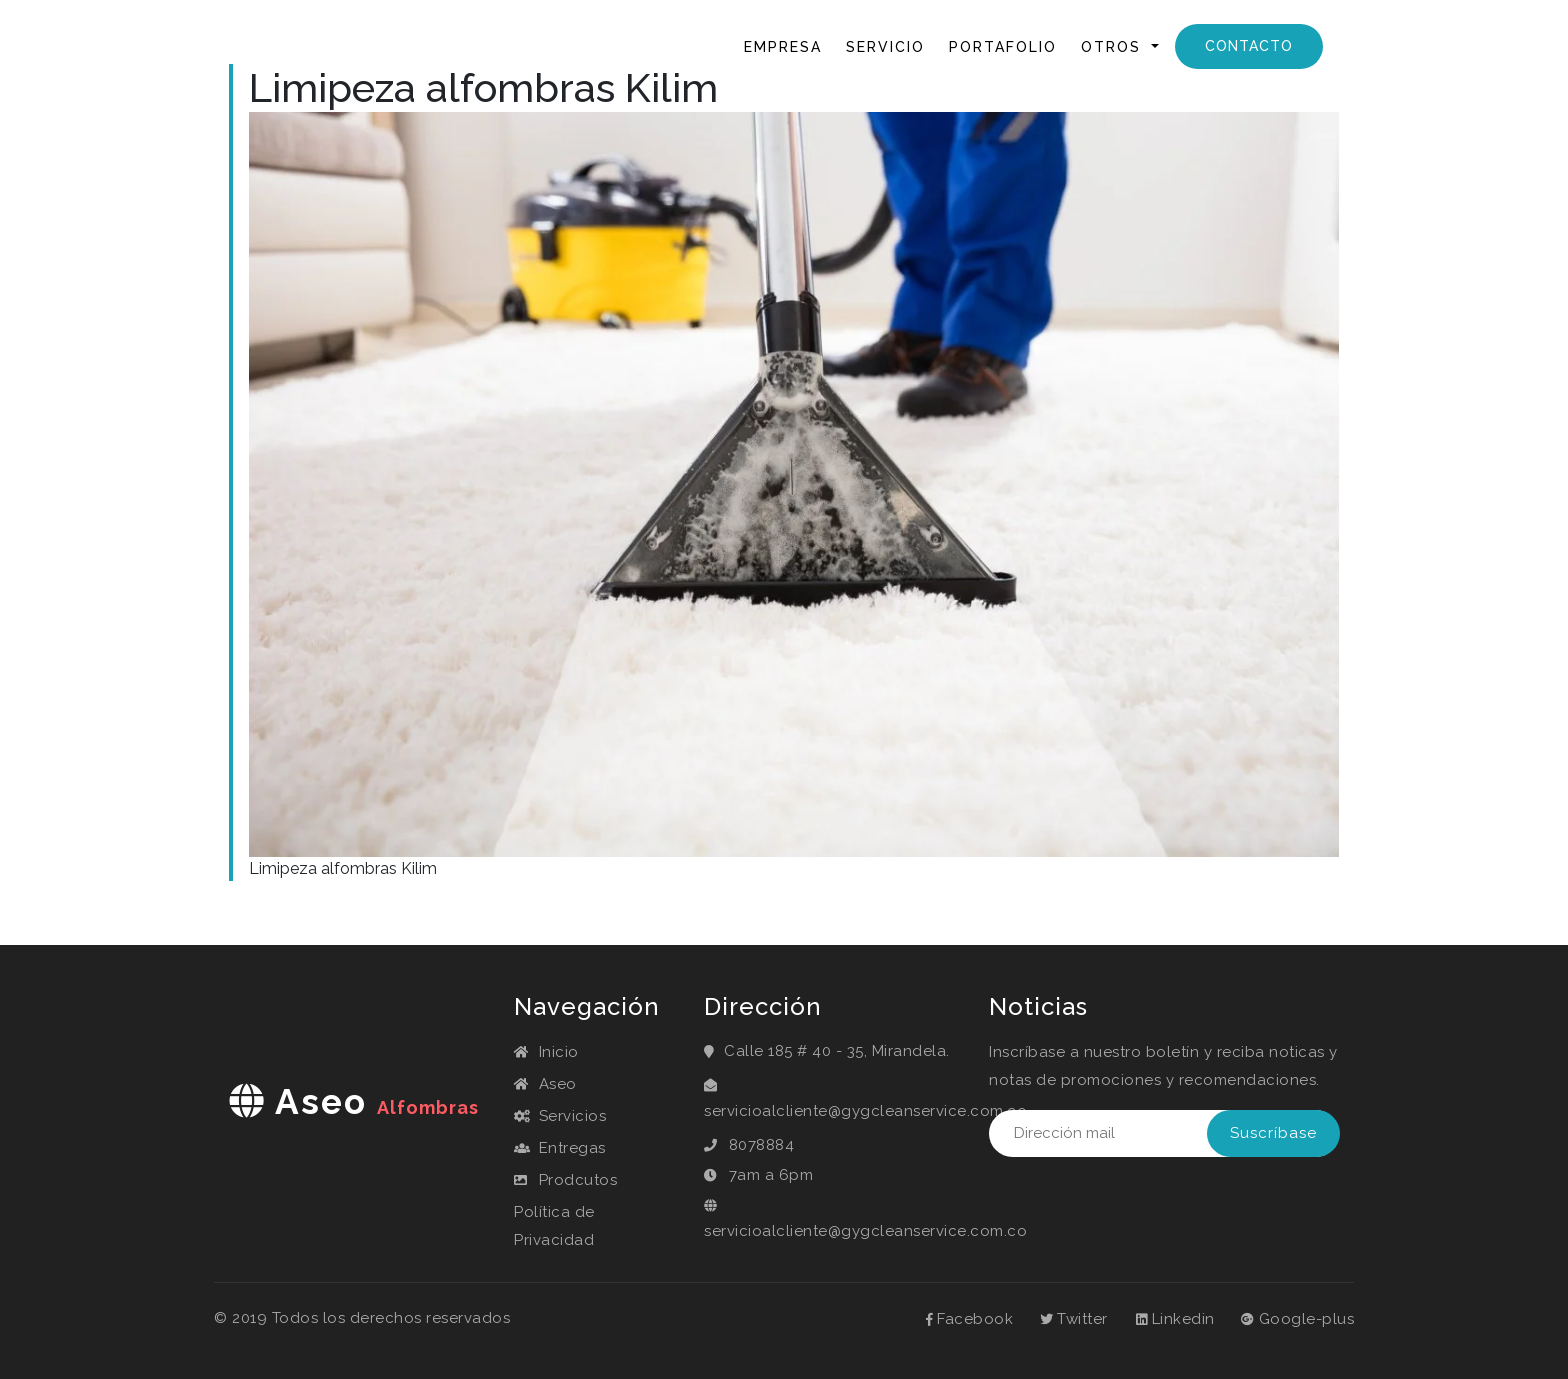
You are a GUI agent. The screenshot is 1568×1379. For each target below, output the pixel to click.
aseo (354, 1101)
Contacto (1249, 46)
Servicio (885, 47)
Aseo (545, 1084)
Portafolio (1003, 47)
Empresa (783, 47)
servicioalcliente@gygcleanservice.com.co (865, 1111)
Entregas (560, 1148)
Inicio (698, 45)
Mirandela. (911, 1051)
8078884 (762, 1145)
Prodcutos (565, 1180)
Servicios (560, 1116)
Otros (1114, 47)
